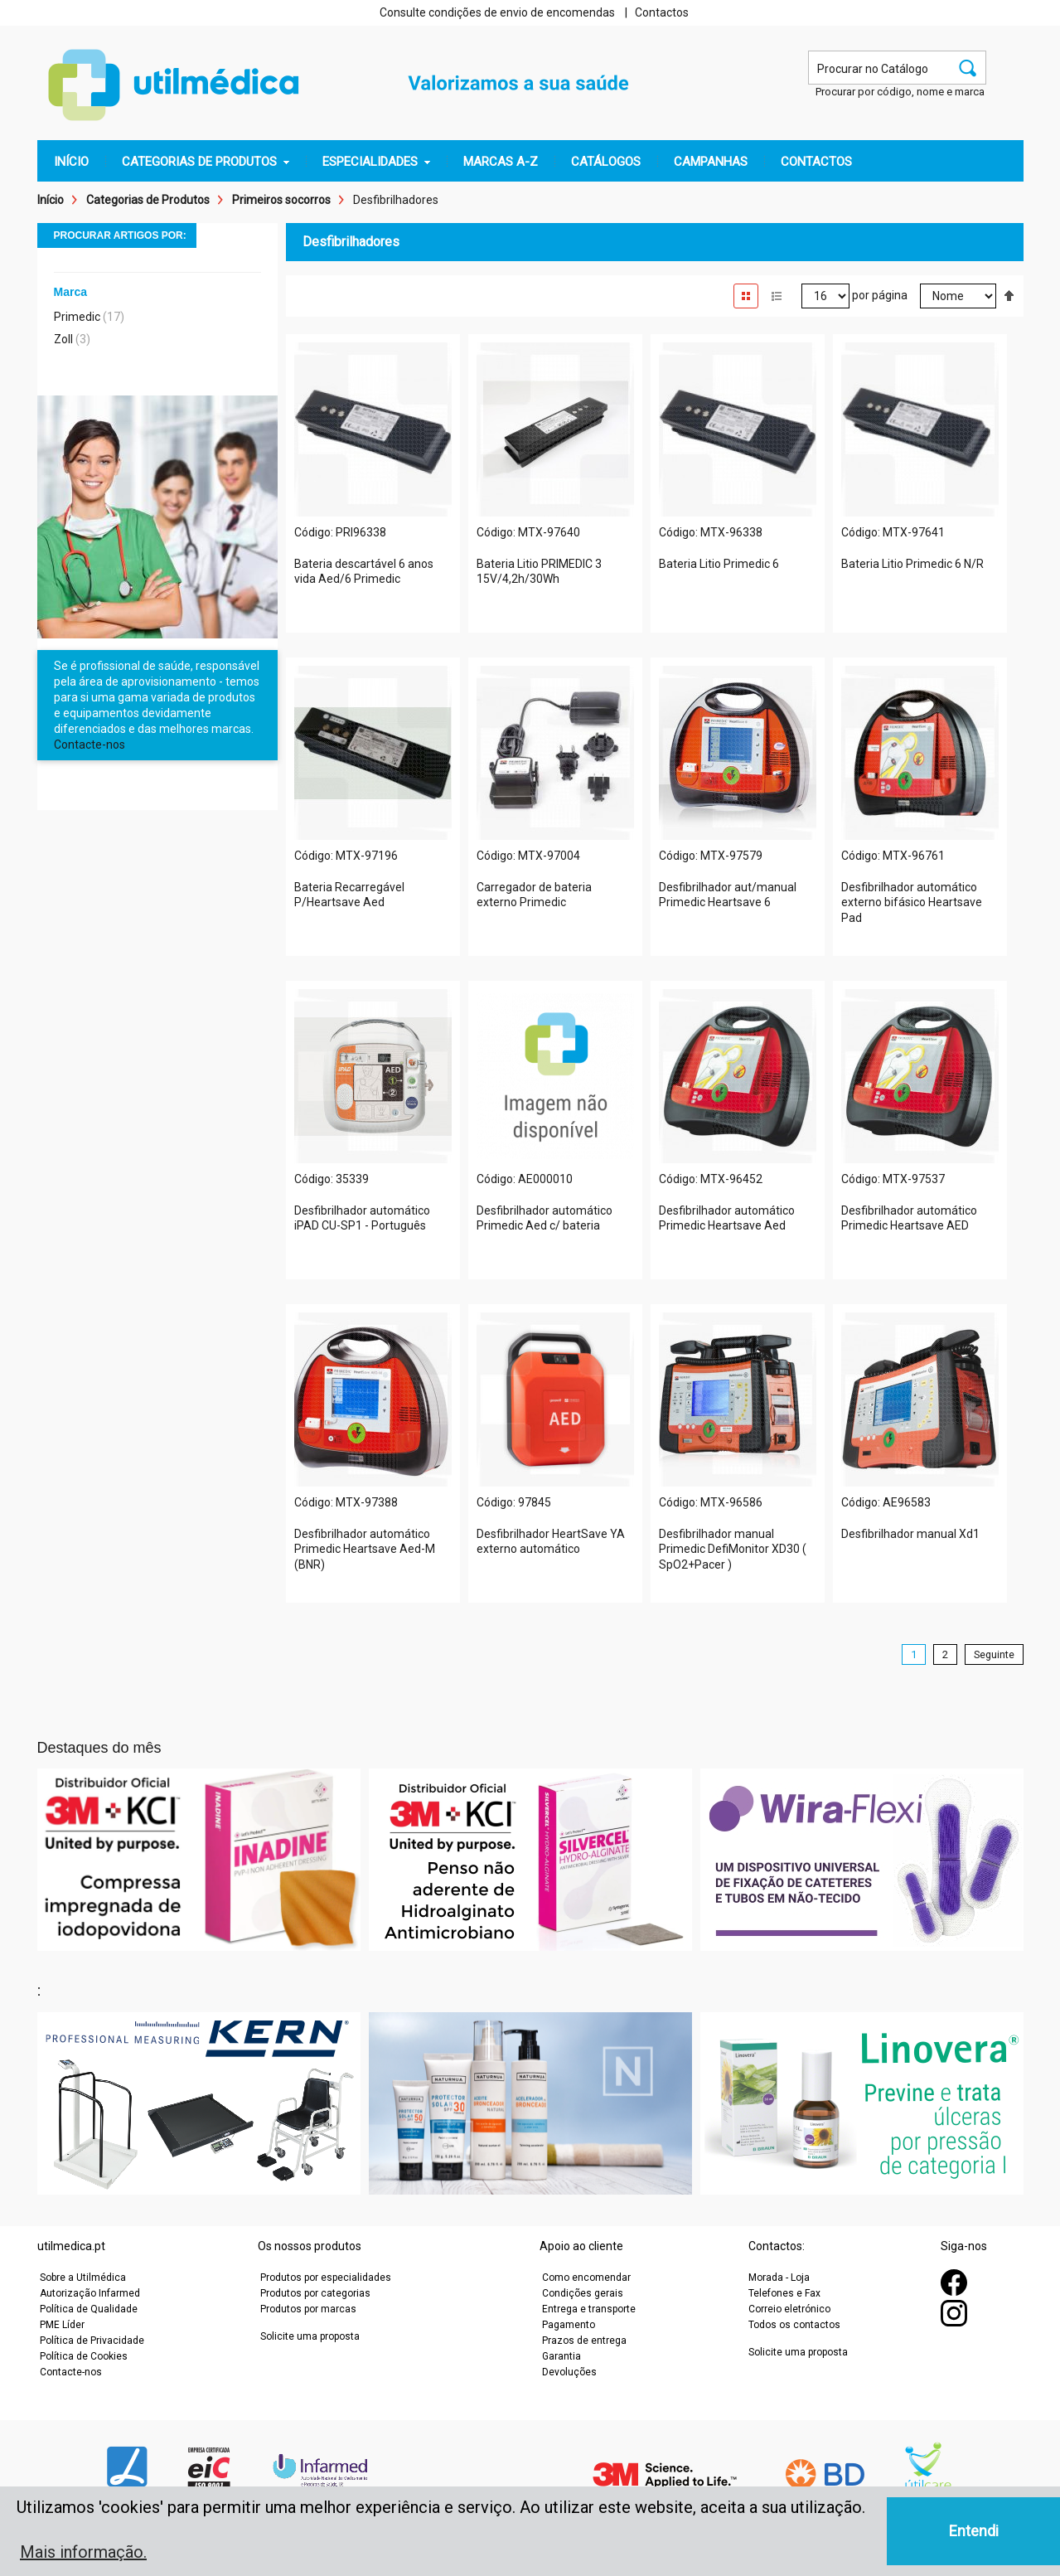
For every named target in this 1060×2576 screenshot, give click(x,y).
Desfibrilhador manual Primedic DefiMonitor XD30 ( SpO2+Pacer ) (732, 1549)
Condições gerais (582, 2293)
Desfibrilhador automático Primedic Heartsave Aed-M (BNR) (364, 1549)
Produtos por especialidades (325, 2277)
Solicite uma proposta (310, 2336)
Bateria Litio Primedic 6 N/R (912, 563)
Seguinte (994, 1654)
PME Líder (62, 2325)
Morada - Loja (779, 2277)
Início (50, 199)
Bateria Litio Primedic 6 (719, 563)
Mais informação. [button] (83, 2552)
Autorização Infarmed (90, 2293)
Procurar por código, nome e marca (900, 91)
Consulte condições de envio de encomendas (497, 12)
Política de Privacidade (92, 2340)
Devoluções (569, 2372)
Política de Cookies (84, 2356)
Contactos (662, 12)
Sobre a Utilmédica (83, 2277)
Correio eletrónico (789, 2309)
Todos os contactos (794, 2325)
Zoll (63, 339)
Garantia (561, 2356)
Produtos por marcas (308, 2309)
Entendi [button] (974, 2531)
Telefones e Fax (784, 2293)
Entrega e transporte (589, 2309)
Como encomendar (586, 2277)
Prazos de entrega (584, 2340)
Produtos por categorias (315, 2293)
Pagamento (568, 2325)
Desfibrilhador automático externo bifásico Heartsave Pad (911, 902)
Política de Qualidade (89, 2309)
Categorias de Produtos (148, 199)
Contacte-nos (89, 744)
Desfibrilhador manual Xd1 (910, 1533)
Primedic (77, 316)
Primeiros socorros (281, 199)
